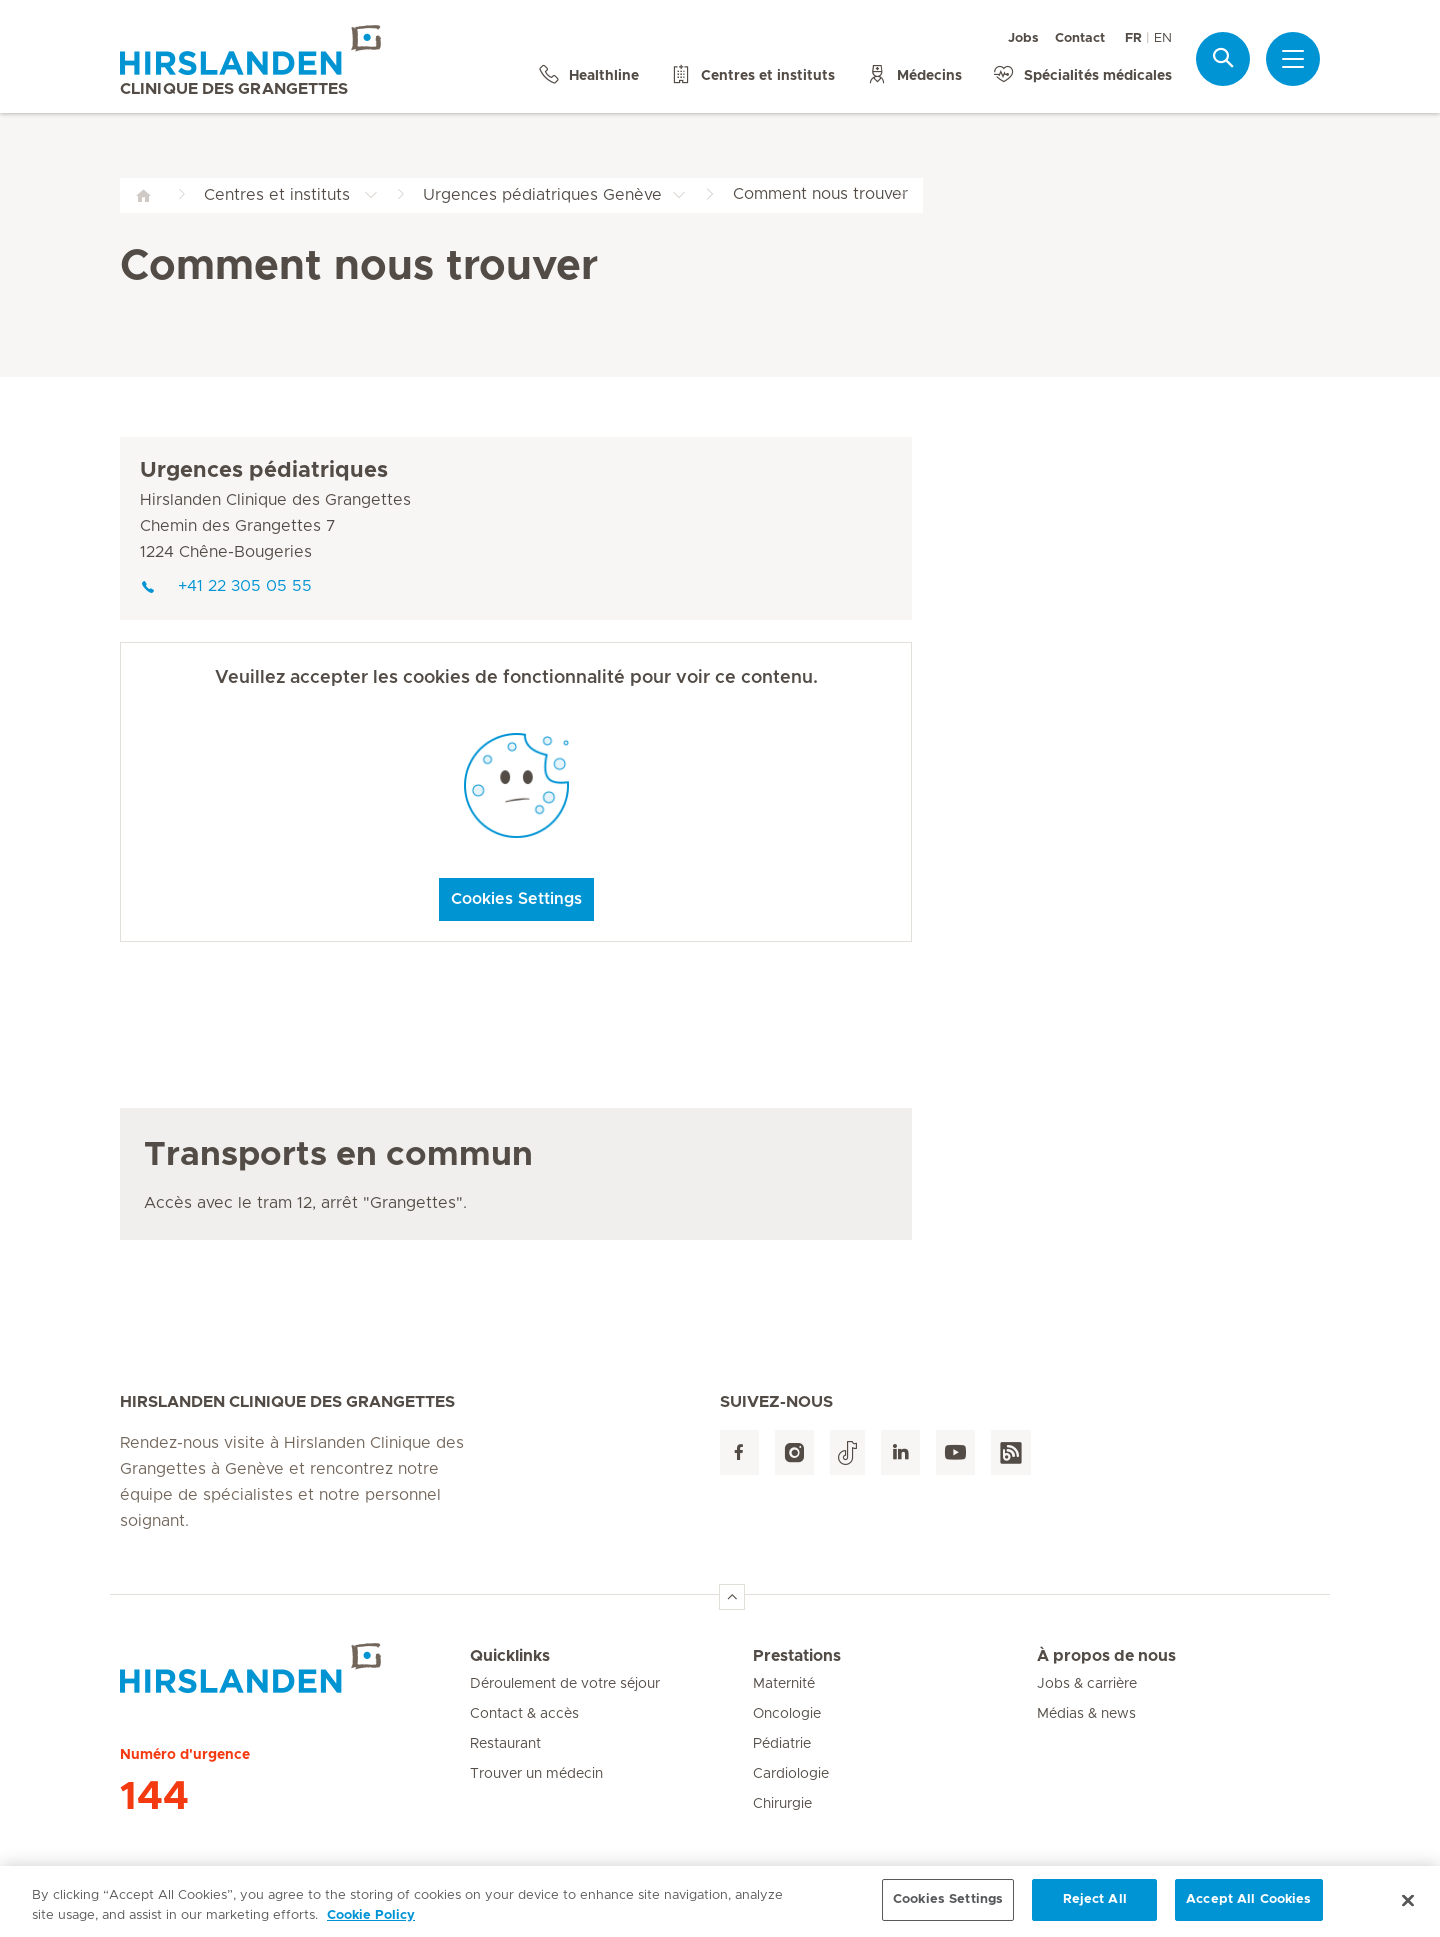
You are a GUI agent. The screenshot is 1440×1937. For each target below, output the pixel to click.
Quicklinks (510, 1656)
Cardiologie (791, 1774)
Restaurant (505, 1744)
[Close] (1408, 1908)
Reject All (1095, 1908)
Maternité (784, 1684)
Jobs (1023, 38)
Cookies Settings (516, 899)
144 (154, 1797)
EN (1163, 38)
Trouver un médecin (536, 1774)
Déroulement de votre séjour (565, 1684)
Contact (1080, 38)
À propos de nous (1106, 1656)
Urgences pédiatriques (264, 471)
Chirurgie (782, 1804)
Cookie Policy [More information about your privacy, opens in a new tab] (371, 1923)
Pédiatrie (782, 1744)
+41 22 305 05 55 (226, 586)
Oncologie (787, 1714)
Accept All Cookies (1248, 1908)
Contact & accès (524, 1714)
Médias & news (1086, 1714)
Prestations (797, 1656)
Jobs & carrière (1087, 1684)
